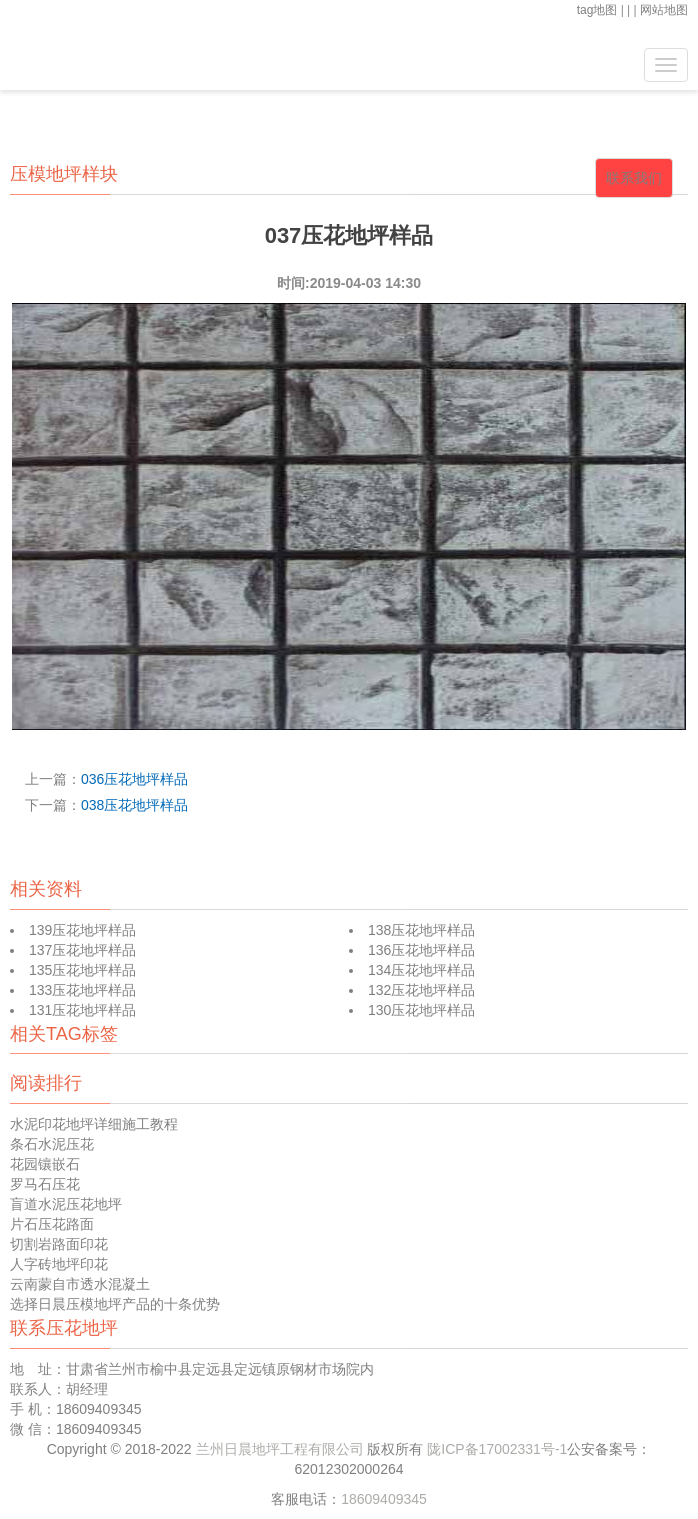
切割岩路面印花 (59, 1244)
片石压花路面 (52, 1224)
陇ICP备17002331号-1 (497, 1449)
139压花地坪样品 (82, 930)
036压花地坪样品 (134, 779)
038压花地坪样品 (134, 805)
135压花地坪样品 (82, 970)
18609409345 (384, 1499)
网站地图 (664, 10)
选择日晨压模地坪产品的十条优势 (115, 1304)
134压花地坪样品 (421, 970)
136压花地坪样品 (421, 950)
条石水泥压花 (52, 1144)
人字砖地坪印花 (59, 1264)
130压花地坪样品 (421, 1010)
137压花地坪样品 (82, 950)
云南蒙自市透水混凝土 (80, 1284)
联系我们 (634, 178)
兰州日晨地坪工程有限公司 (282, 1449)
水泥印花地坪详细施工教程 (94, 1124)
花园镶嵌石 (45, 1164)
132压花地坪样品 (421, 990)
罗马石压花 (45, 1184)
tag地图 (597, 10)
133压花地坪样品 (82, 990)
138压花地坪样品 (421, 930)
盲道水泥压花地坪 (66, 1204)
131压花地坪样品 (82, 1010)
